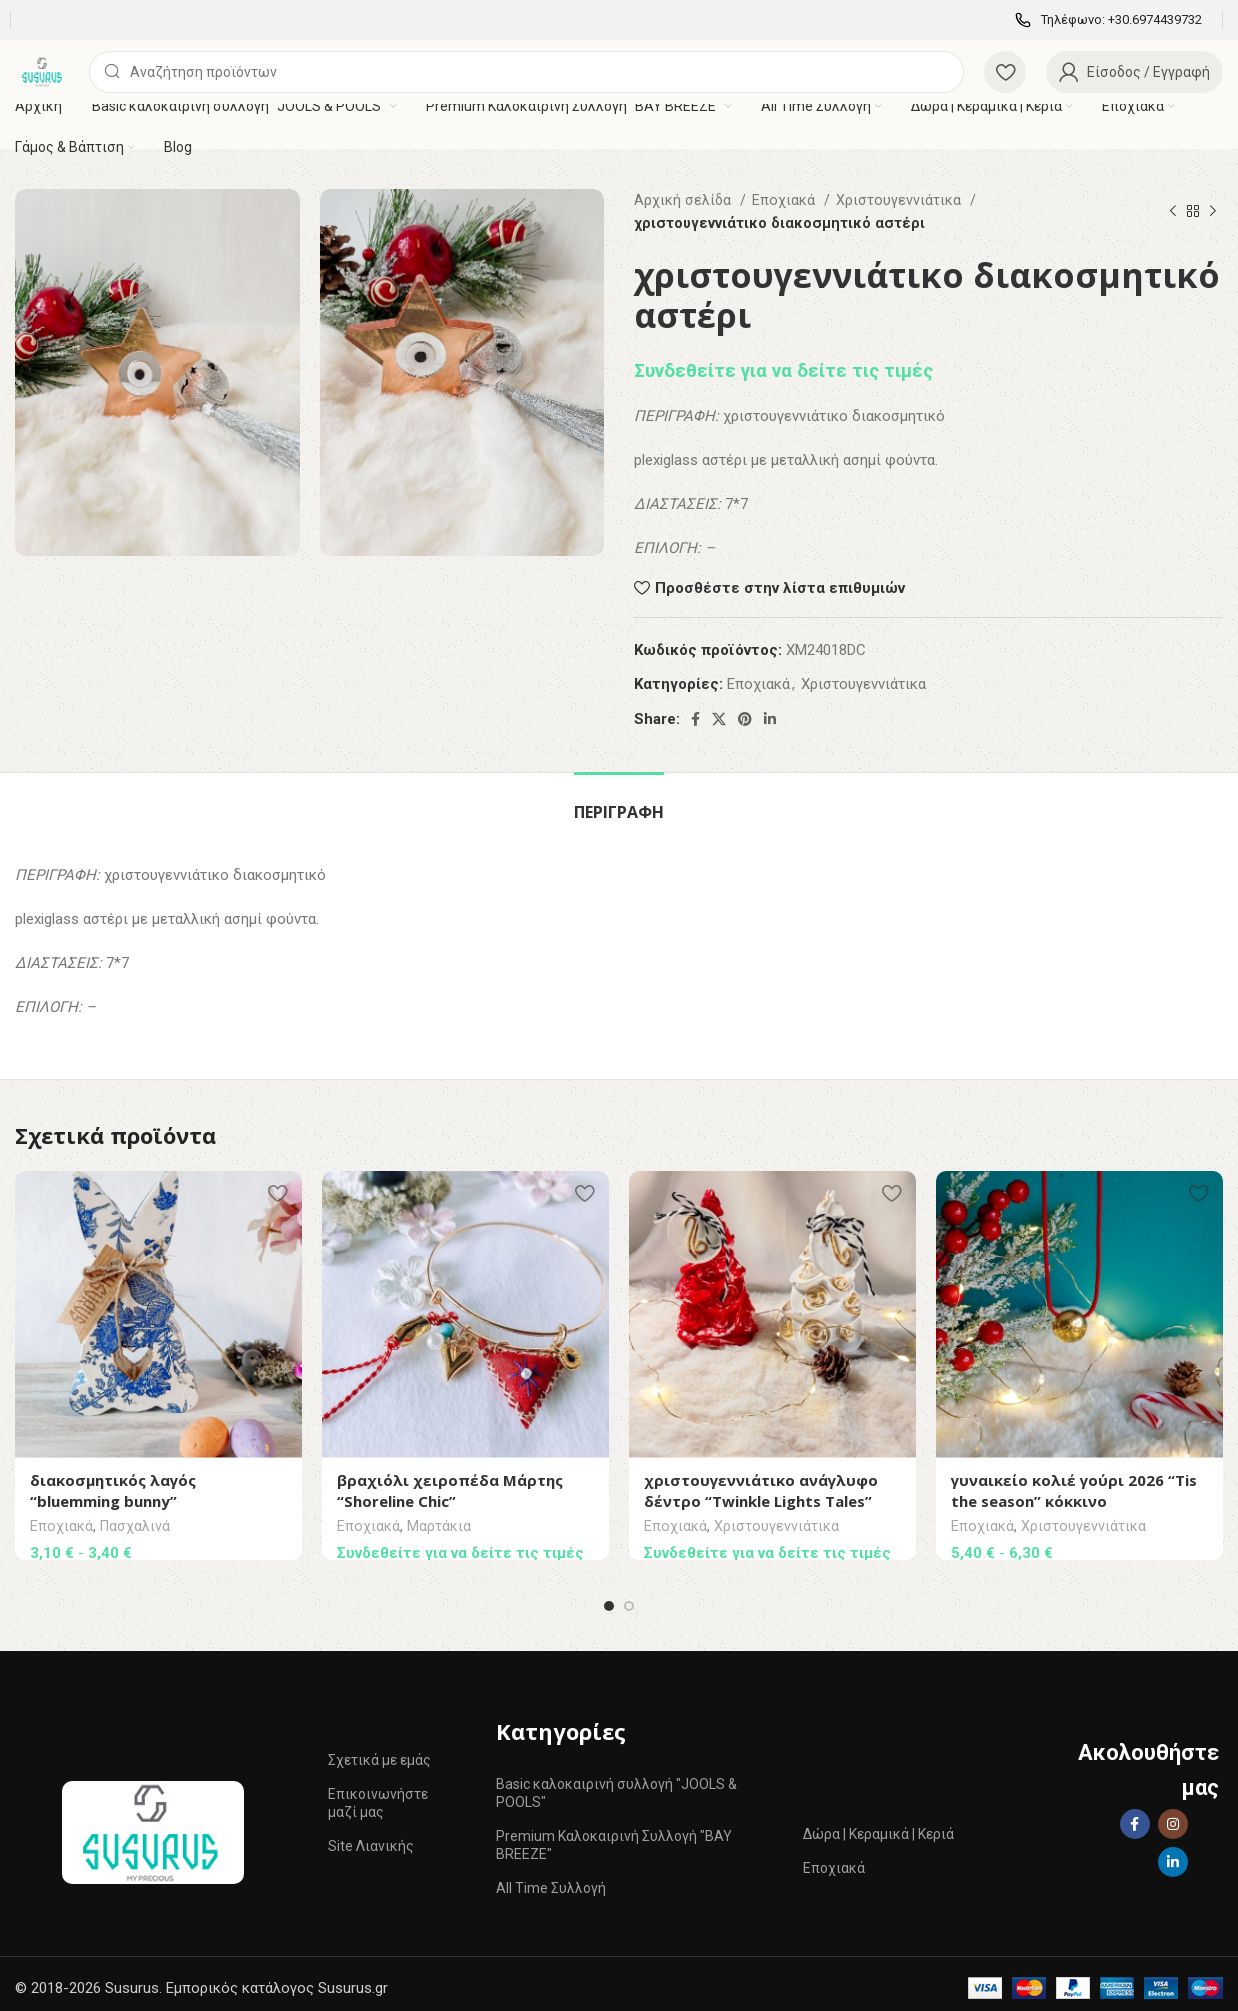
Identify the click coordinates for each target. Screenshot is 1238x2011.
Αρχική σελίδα (684, 200)
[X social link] (719, 719)
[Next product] (1213, 212)
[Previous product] (1173, 212)
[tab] (619, 802)
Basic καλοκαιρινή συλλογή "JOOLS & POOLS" (616, 1785)
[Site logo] (42, 71)
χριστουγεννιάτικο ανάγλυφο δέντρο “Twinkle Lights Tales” (761, 1490)
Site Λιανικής (371, 1838)
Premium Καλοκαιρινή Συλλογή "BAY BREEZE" (614, 1837)
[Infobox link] (1108, 20)
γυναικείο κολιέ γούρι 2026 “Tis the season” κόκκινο (1074, 1490)
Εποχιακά (785, 200)
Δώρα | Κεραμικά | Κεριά (878, 1826)
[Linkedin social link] (770, 719)
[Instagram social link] (1173, 1816)
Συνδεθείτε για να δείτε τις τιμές (783, 371)
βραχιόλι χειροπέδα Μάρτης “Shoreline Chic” (450, 1490)
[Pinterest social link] (745, 719)
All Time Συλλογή (551, 1880)
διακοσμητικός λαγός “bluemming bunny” (113, 1490)
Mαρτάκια (439, 1527)
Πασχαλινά (135, 1527)
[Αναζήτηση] (526, 72)
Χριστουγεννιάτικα (900, 200)
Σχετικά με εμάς (379, 1752)
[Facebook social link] (695, 719)
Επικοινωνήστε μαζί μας (378, 1795)
